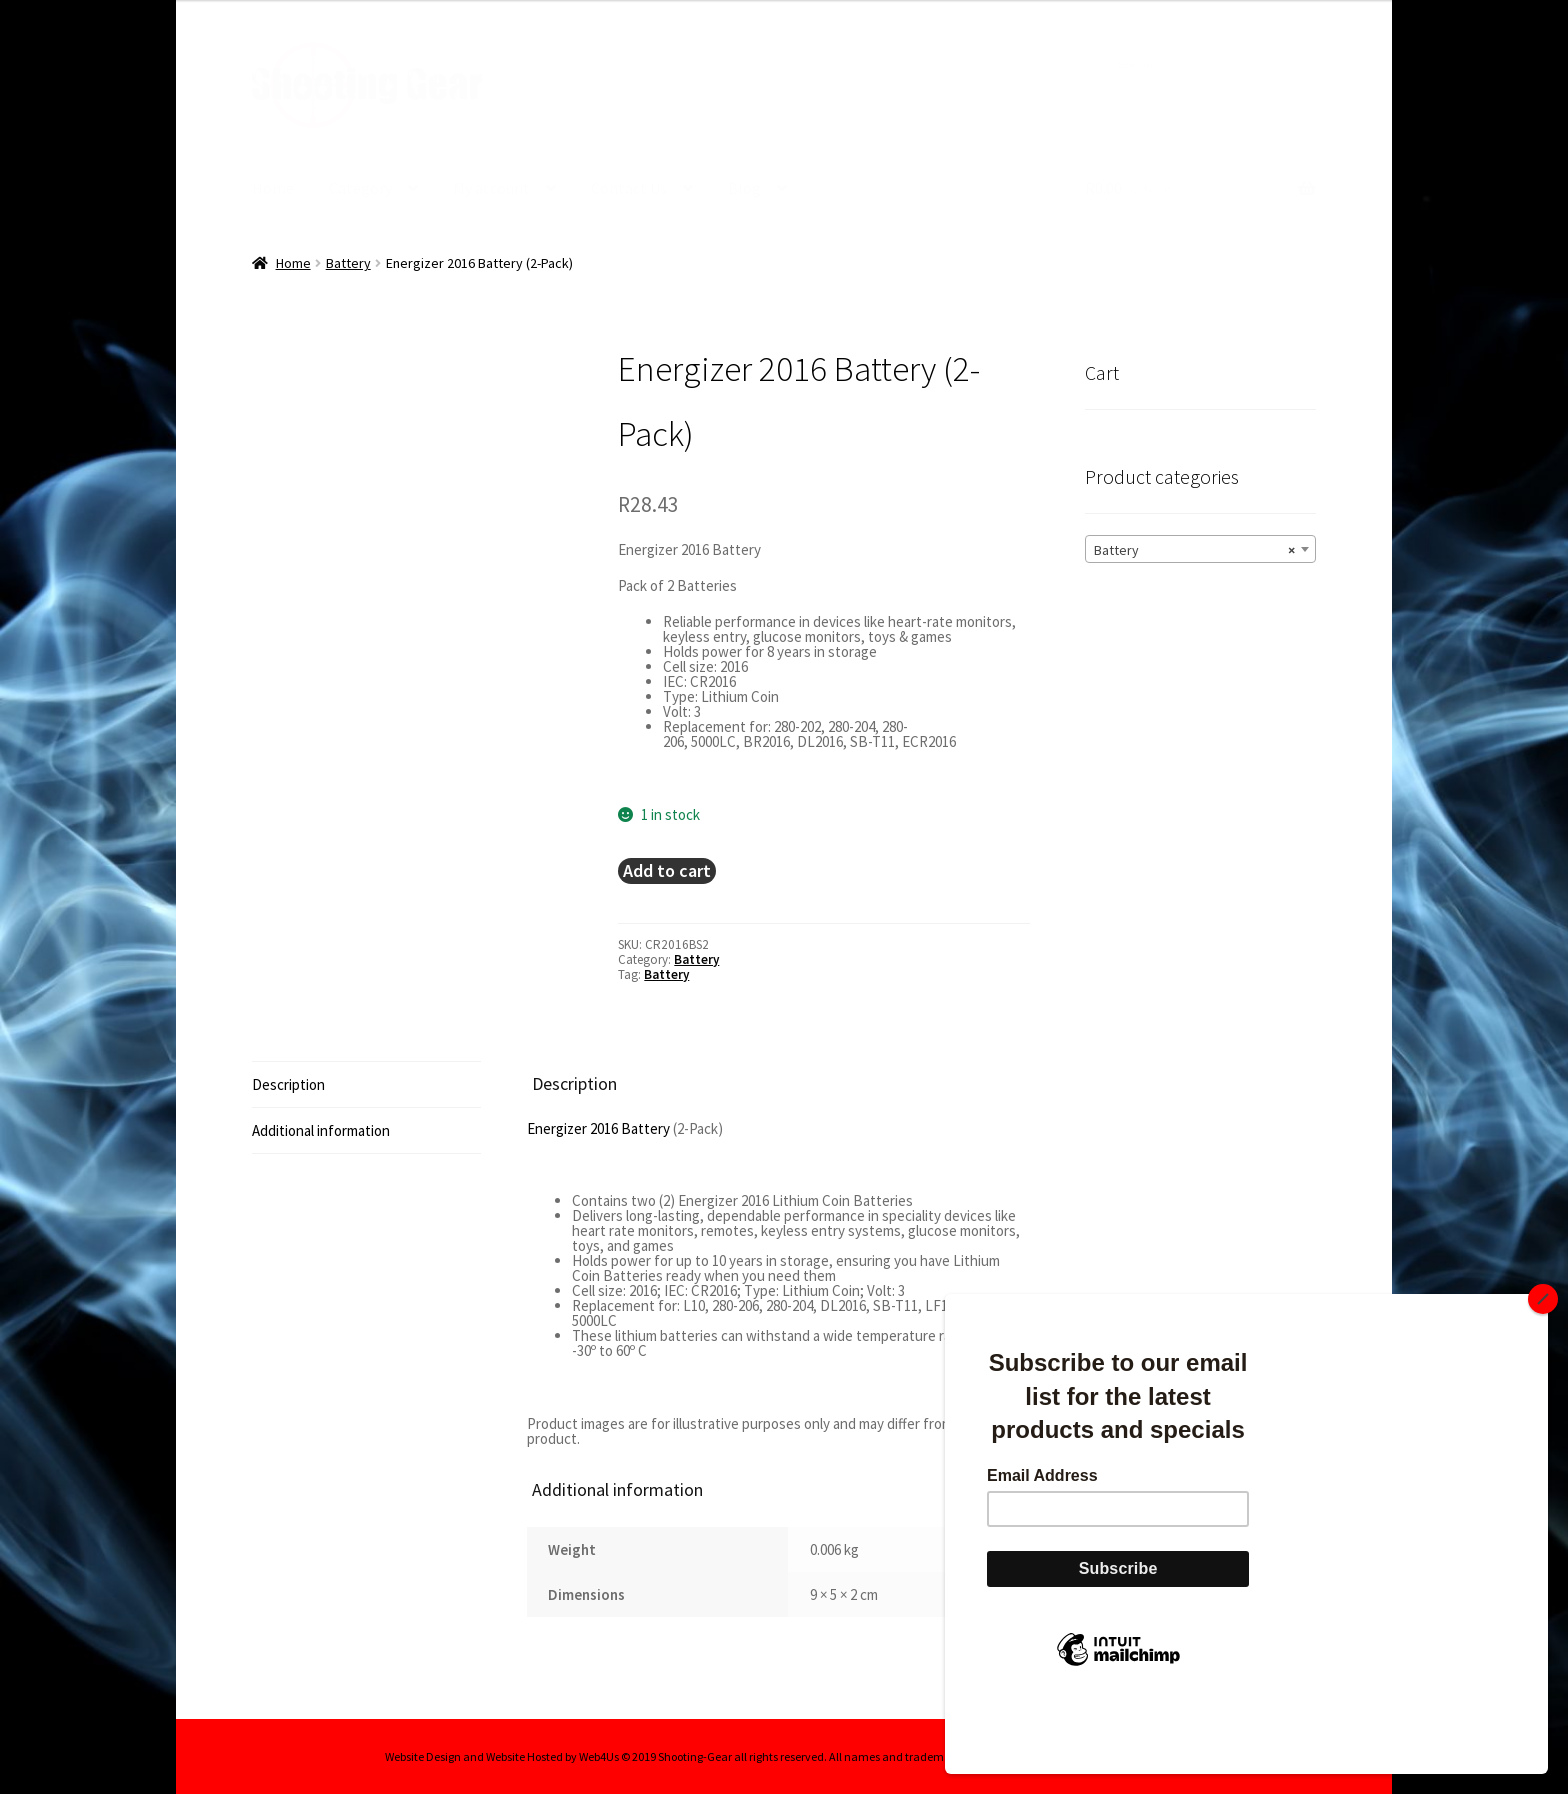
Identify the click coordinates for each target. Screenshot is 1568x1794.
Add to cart (667, 869)
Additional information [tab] (321, 1129)
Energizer (557, 1127)
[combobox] (1200, 548)
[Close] (1543, 1366)
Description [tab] (288, 1083)
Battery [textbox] (1194, 549)
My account (491, 188)
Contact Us (629, 188)
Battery (348, 262)
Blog (744, 188)
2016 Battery (630, 1127)
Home (273, 188)
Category (360, 188)
